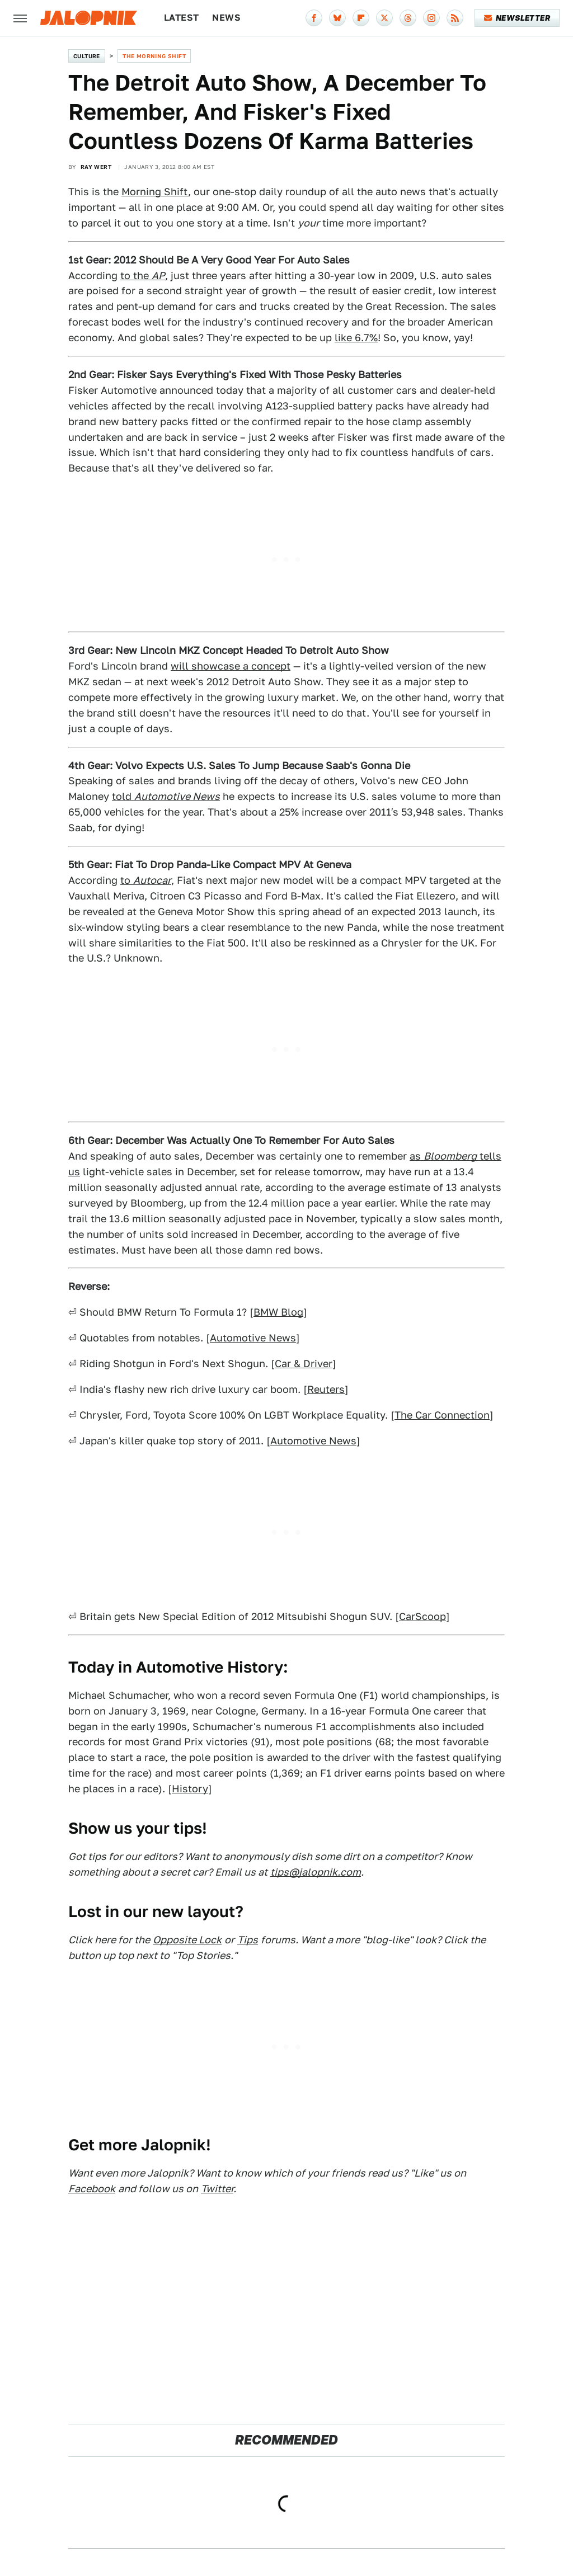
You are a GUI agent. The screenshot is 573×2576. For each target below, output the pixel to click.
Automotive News (253, 1338)
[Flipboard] (361, 18)
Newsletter (517, 17)
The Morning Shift (154, 56)
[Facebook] (314, 18)
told (166, 796)
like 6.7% (356, 337)
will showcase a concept (230, 666)
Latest (181, 17)
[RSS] (455, 18)
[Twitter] (384, 18)
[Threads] (408, 18)
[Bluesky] (337, 18)
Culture (86, 56)
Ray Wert (96, 166)
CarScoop (422, 1616)
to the (142, 275)
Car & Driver (303, 1363)
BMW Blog (278, 1312)
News (226, 17)
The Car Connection (442, 1415)
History (190, 1789)
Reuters (326, 1389)
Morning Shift (154, 191)
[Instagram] (431, 18)
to (145, 880)
